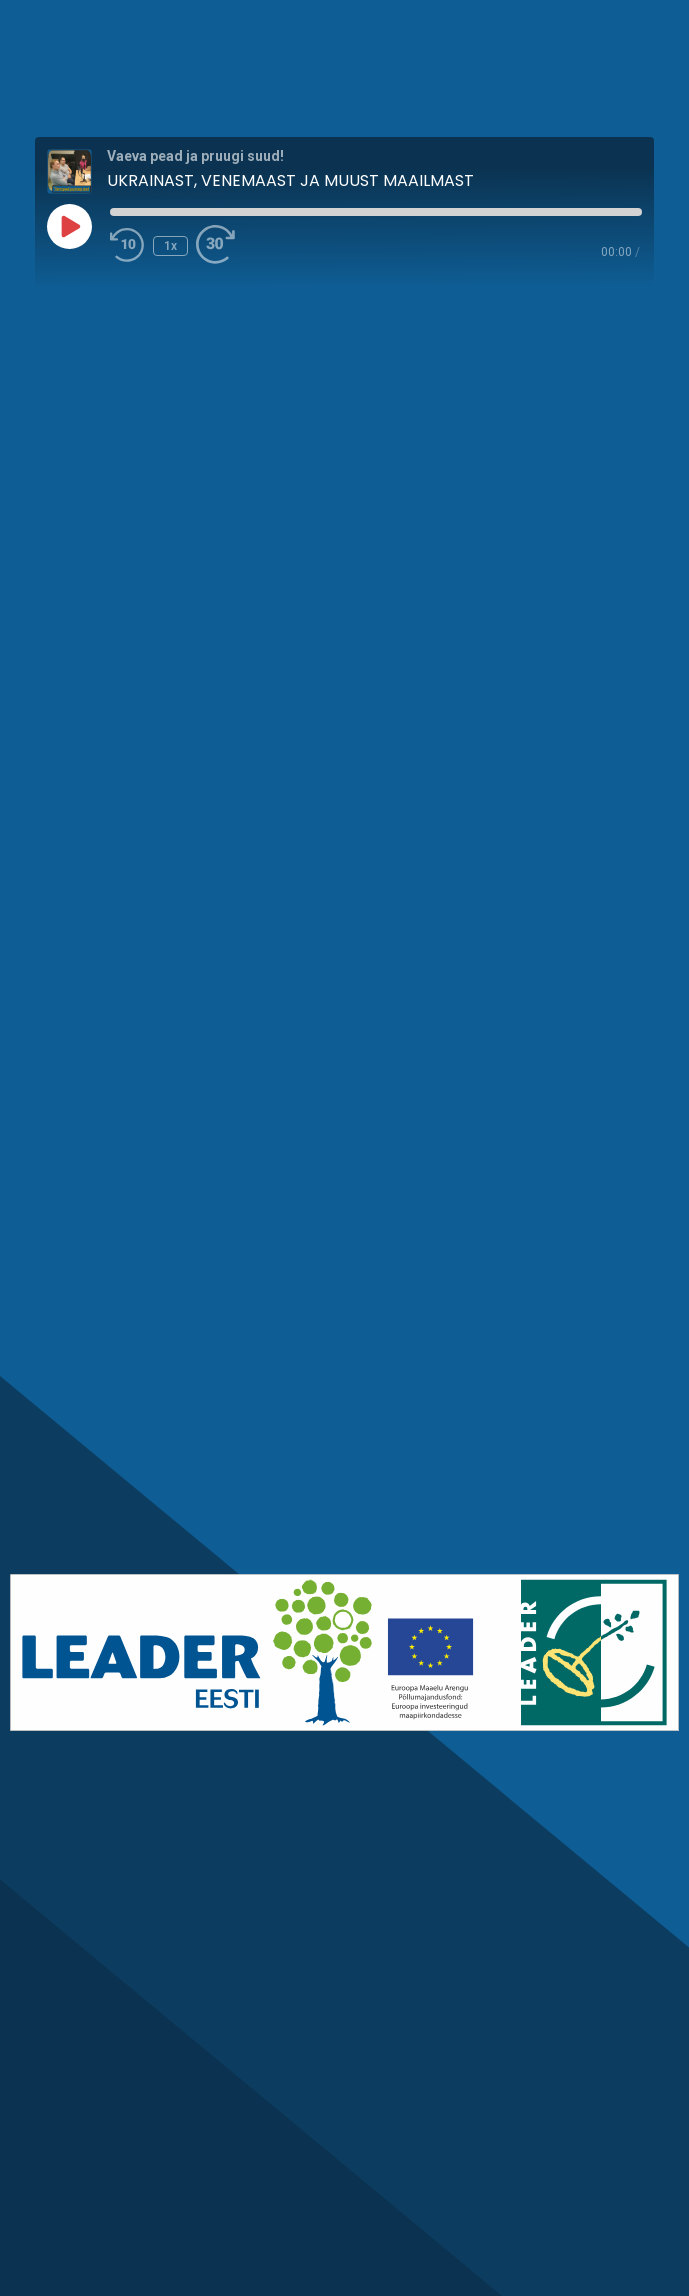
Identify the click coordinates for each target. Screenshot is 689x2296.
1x (170, 246)
